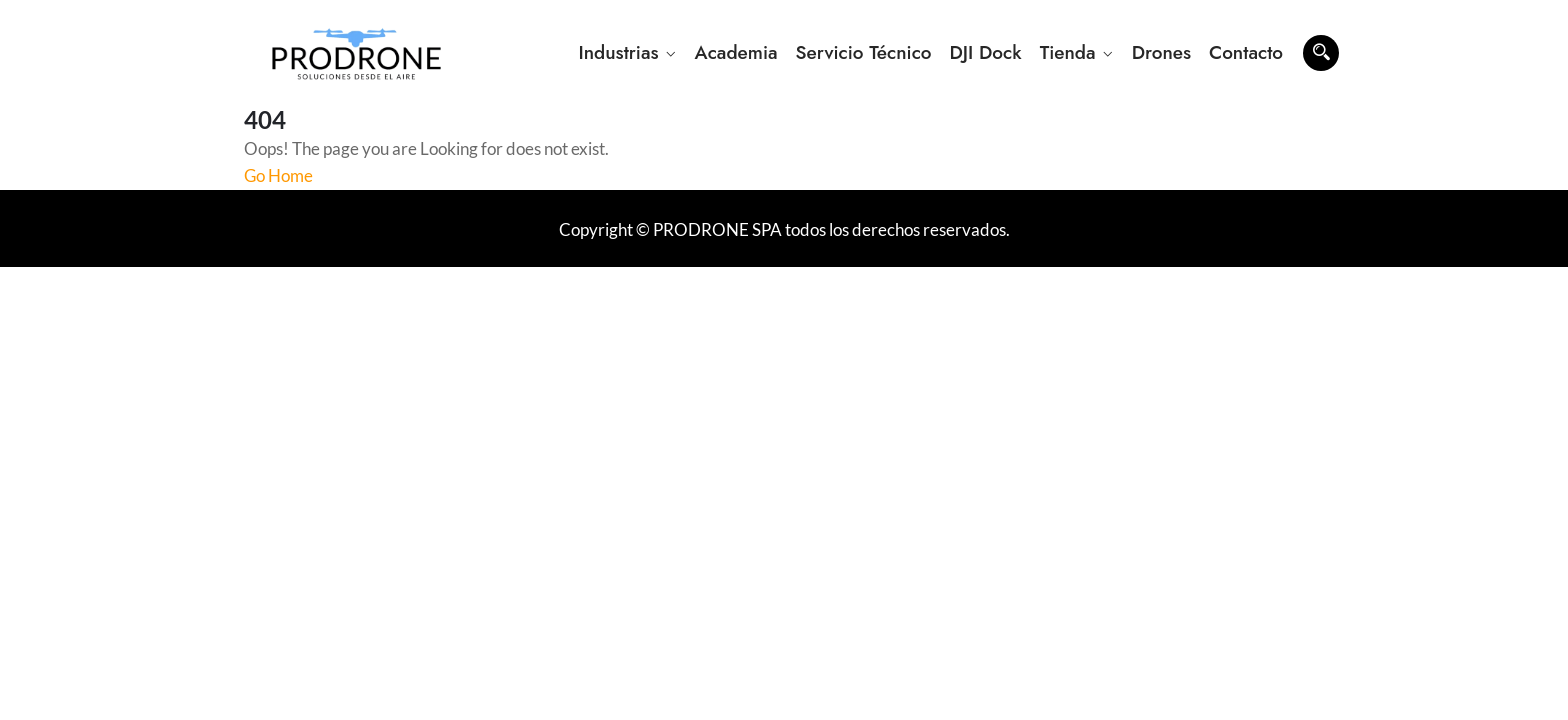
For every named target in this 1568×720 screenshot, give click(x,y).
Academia (736, 52)
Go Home (278, 175)
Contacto (1246, 52)
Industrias (618, 52)
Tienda (1068, 52)
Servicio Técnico (864, 52)
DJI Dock (986, 52)
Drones (1161, 52)
